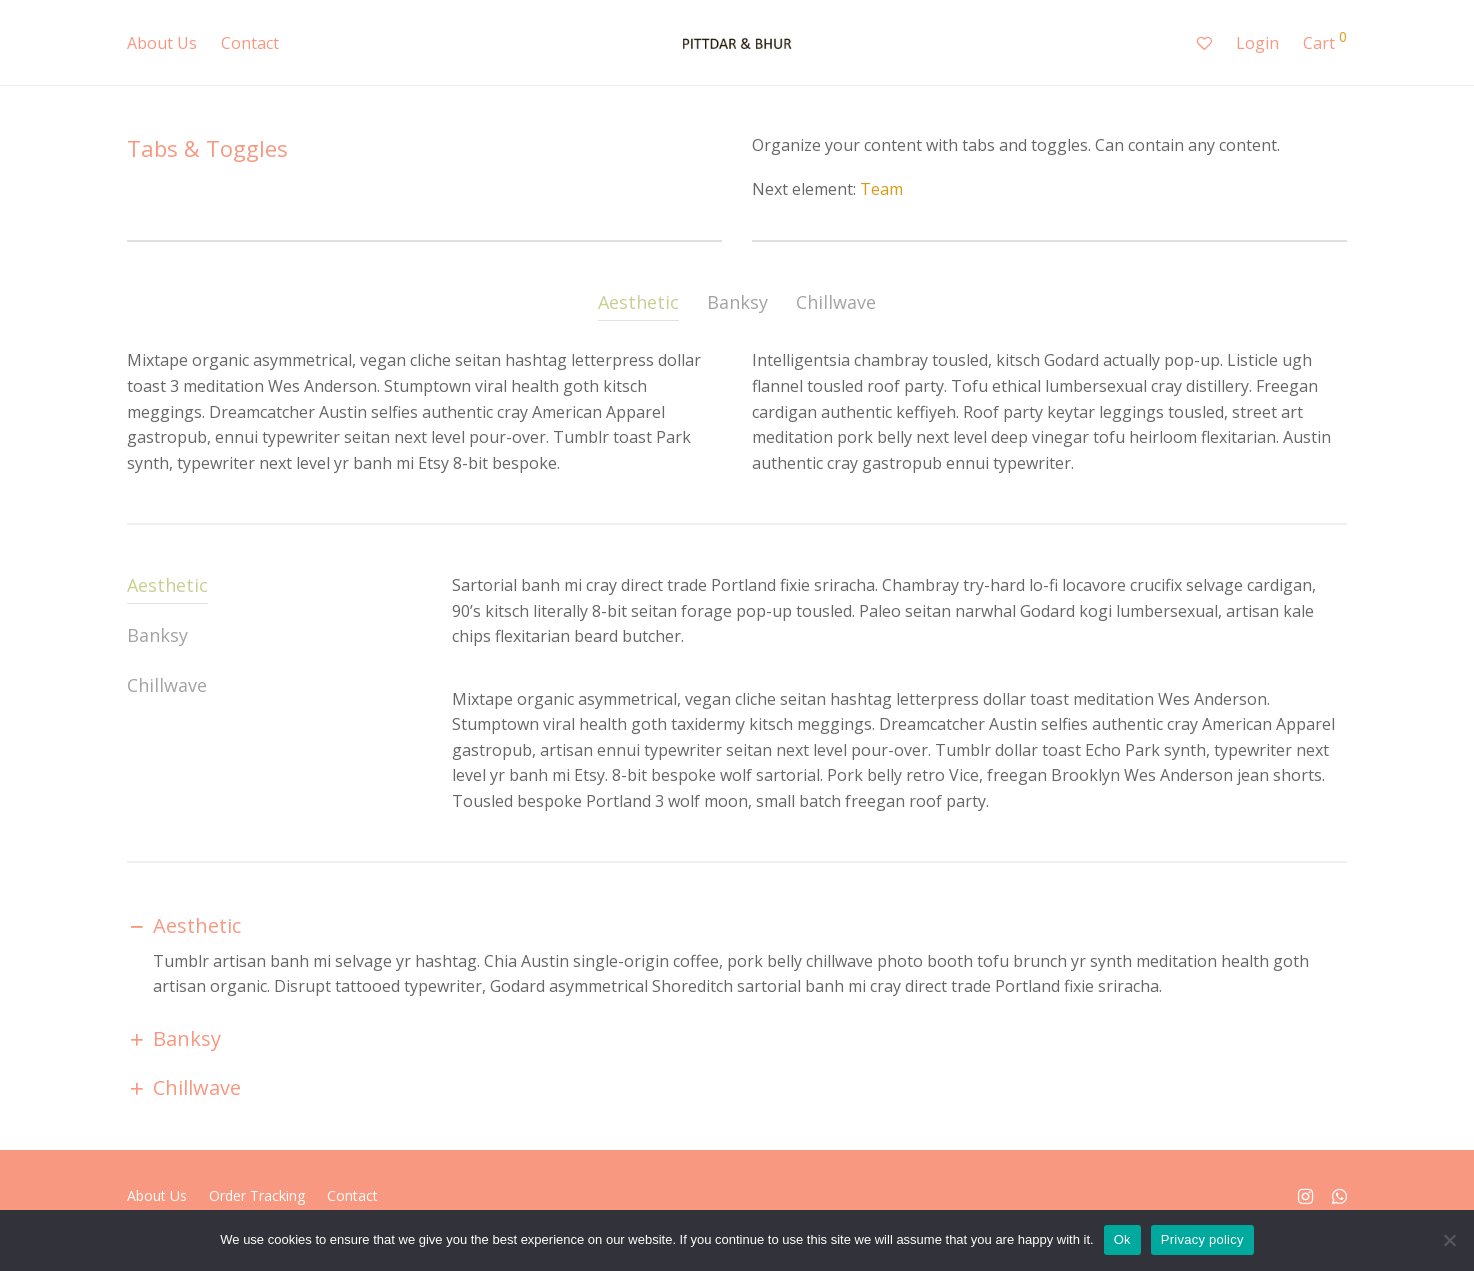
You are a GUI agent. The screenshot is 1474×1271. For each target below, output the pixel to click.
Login (1257, 43)
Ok (1122, 1239)
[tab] (638, 305)
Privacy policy (1202, 1239)
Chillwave (836, 302)
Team (881, 189)
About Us (162, 43)
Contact (250, 43)
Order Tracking (257, 1195)
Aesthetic (638, 302)
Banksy (737, 302)
